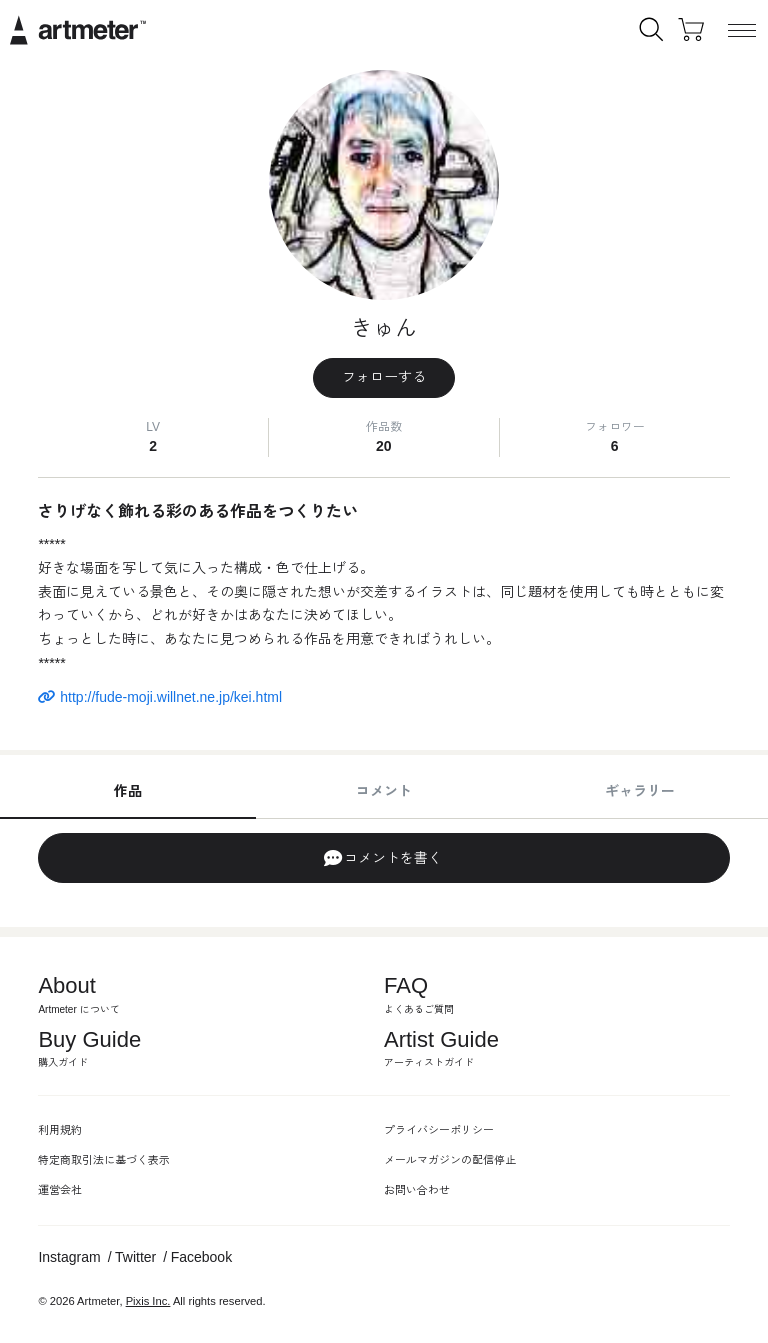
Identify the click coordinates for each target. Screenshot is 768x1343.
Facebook (201, 1257)
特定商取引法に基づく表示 (104, 1160)
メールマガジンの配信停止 (450, 1160)
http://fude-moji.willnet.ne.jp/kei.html (160, 697)
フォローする (384, 377)
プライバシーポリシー (439, 1130)
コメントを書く (383, 858)
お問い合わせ (417, 1190)
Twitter (135, 1257)
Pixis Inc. (148, 1301)
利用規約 (60, 1130)
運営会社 (60, 1190)
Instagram (69, 1257)
